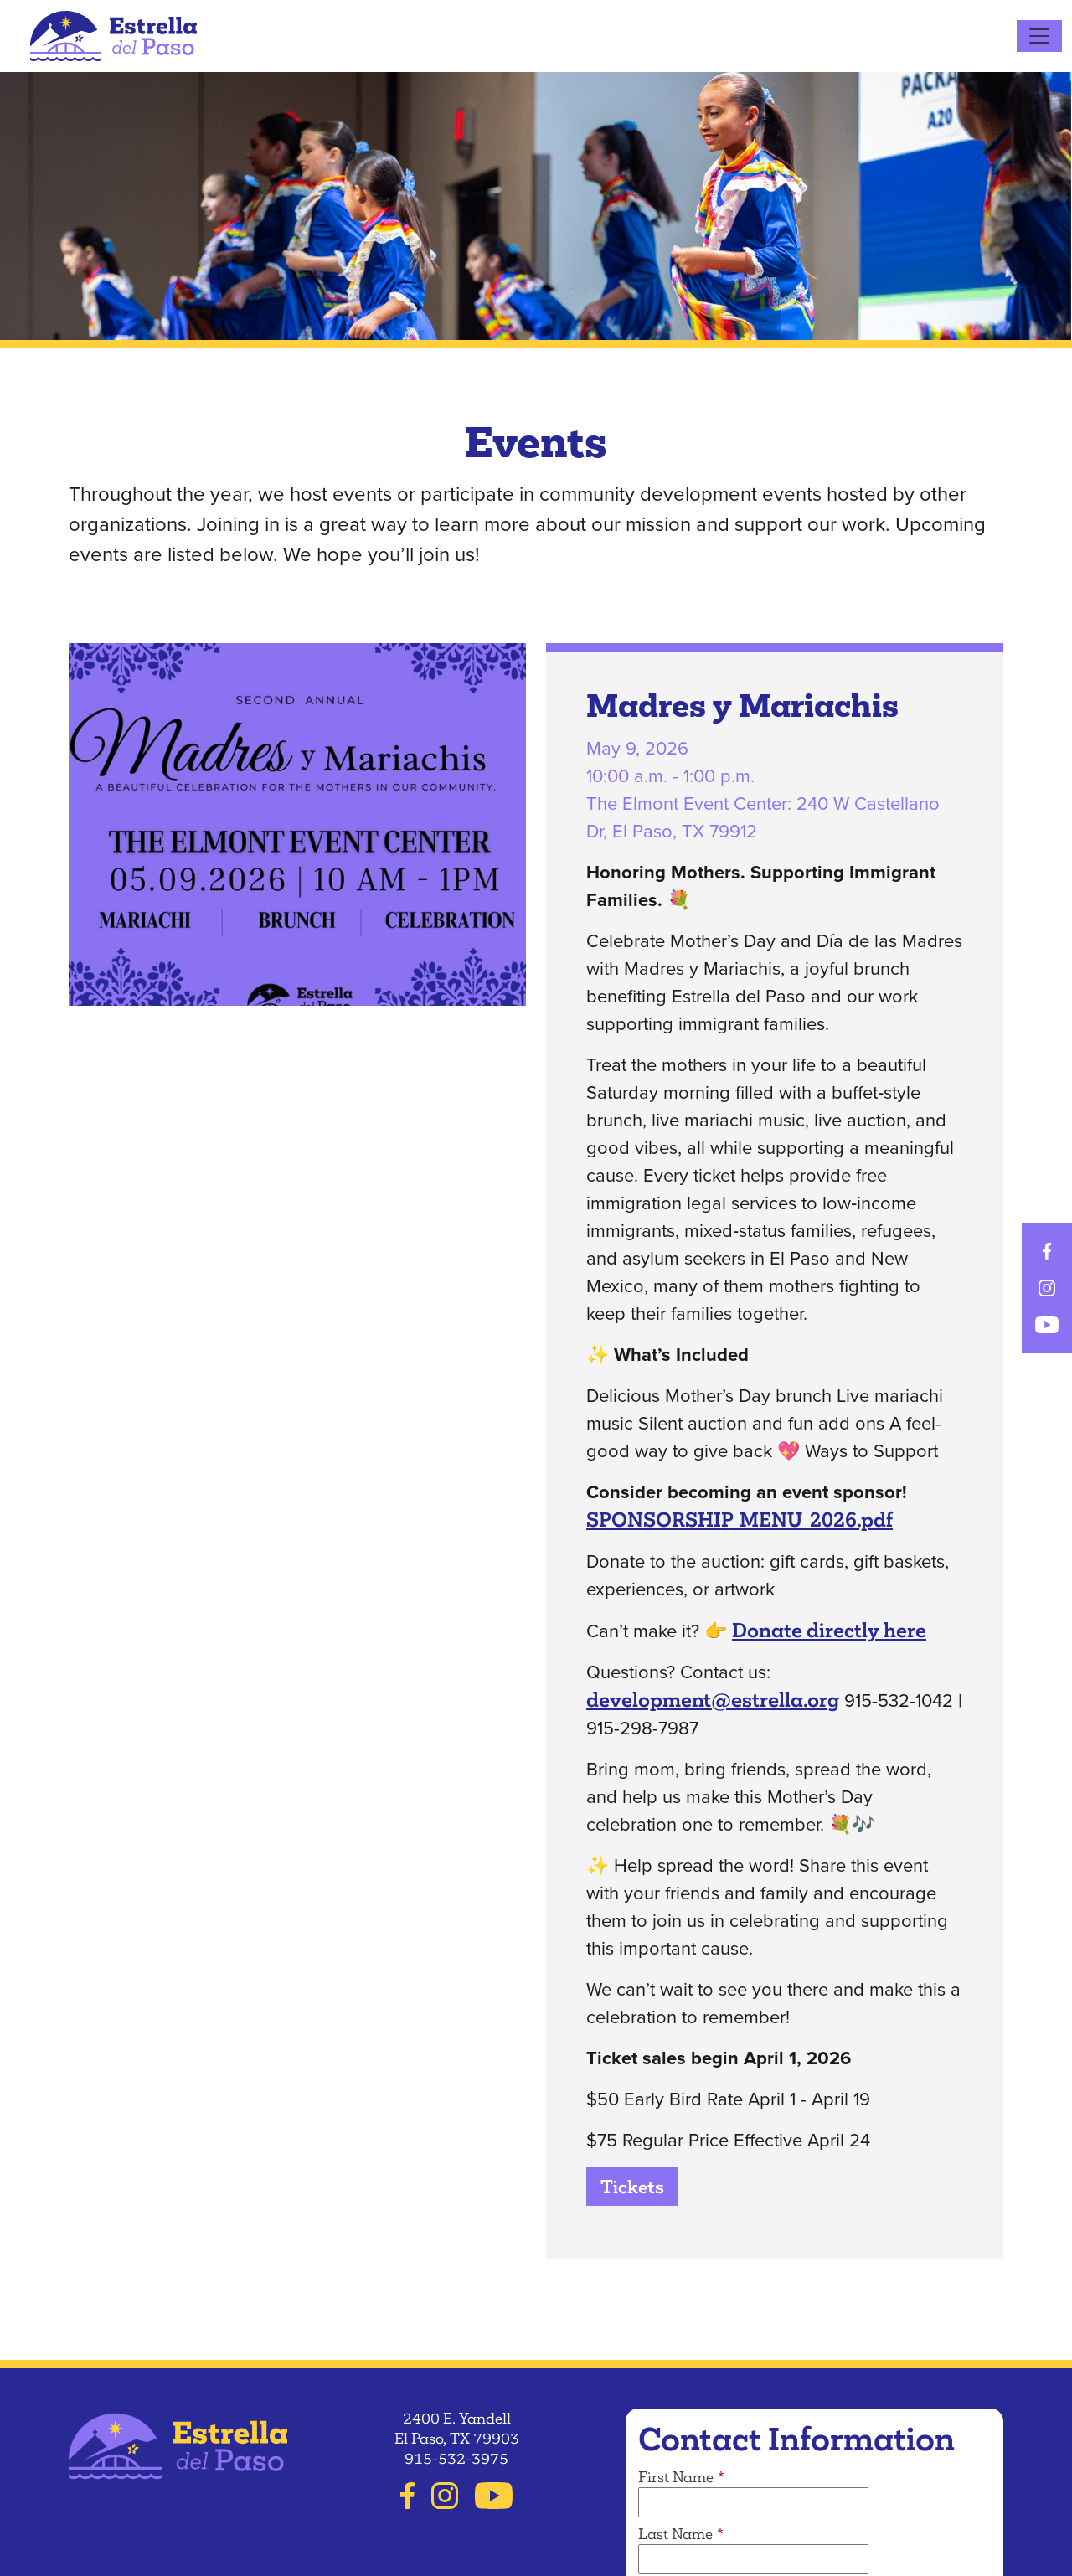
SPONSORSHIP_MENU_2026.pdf (739, 1520)
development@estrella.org (712, 1700)
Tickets (632, 2186)
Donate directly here (829, 1630)
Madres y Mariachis (742, 709)
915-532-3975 (456, 2459)
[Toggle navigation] (1039, 36)
